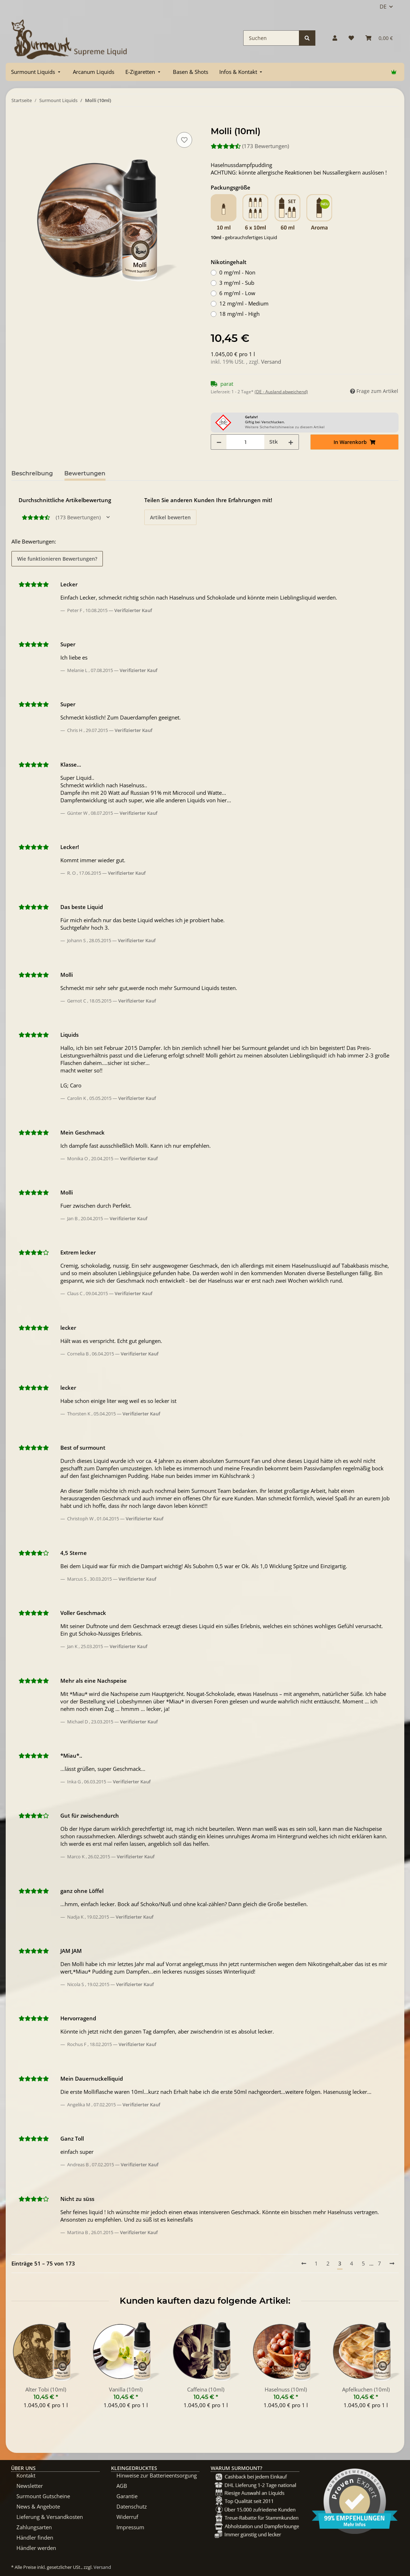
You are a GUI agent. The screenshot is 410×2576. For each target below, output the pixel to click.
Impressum (130, 2527)
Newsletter (29, 2485)
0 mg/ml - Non (237, 272)
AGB (121, 2485)
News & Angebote (38, 2506)
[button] (335, 38)
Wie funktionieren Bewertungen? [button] (57, 558)
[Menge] (245, 442)
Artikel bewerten (170, 517)
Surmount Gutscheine (43, 2496)
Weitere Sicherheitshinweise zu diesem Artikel (285, 426)
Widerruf (127, 2516)
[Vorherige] (303, 2263)
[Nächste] (392, 2263)
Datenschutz (131, 2506)
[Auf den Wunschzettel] (184, 140)
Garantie (127, 2496)
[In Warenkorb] (17, 122)
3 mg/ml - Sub (236, 282)
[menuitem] (36, 72)
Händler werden (36, 2547)
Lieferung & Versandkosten (49, 2516)
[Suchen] (271, 38)
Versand (271, 361)
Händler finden (34, 2537)
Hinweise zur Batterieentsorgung (156, 2475)
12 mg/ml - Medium (244, 303)
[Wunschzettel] (351, 38)
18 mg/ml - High (239, 313)
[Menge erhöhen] (291, 442)
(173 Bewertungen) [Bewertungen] (250, 146)
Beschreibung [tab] (32, 473)
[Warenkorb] (379, 38)
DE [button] (383, 6)
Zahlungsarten (34, 2527)
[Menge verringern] (219, 442)
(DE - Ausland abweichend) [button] (281, 392)
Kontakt (25, 2475)
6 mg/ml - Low (237, 293)
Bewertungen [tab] (84, 473)
